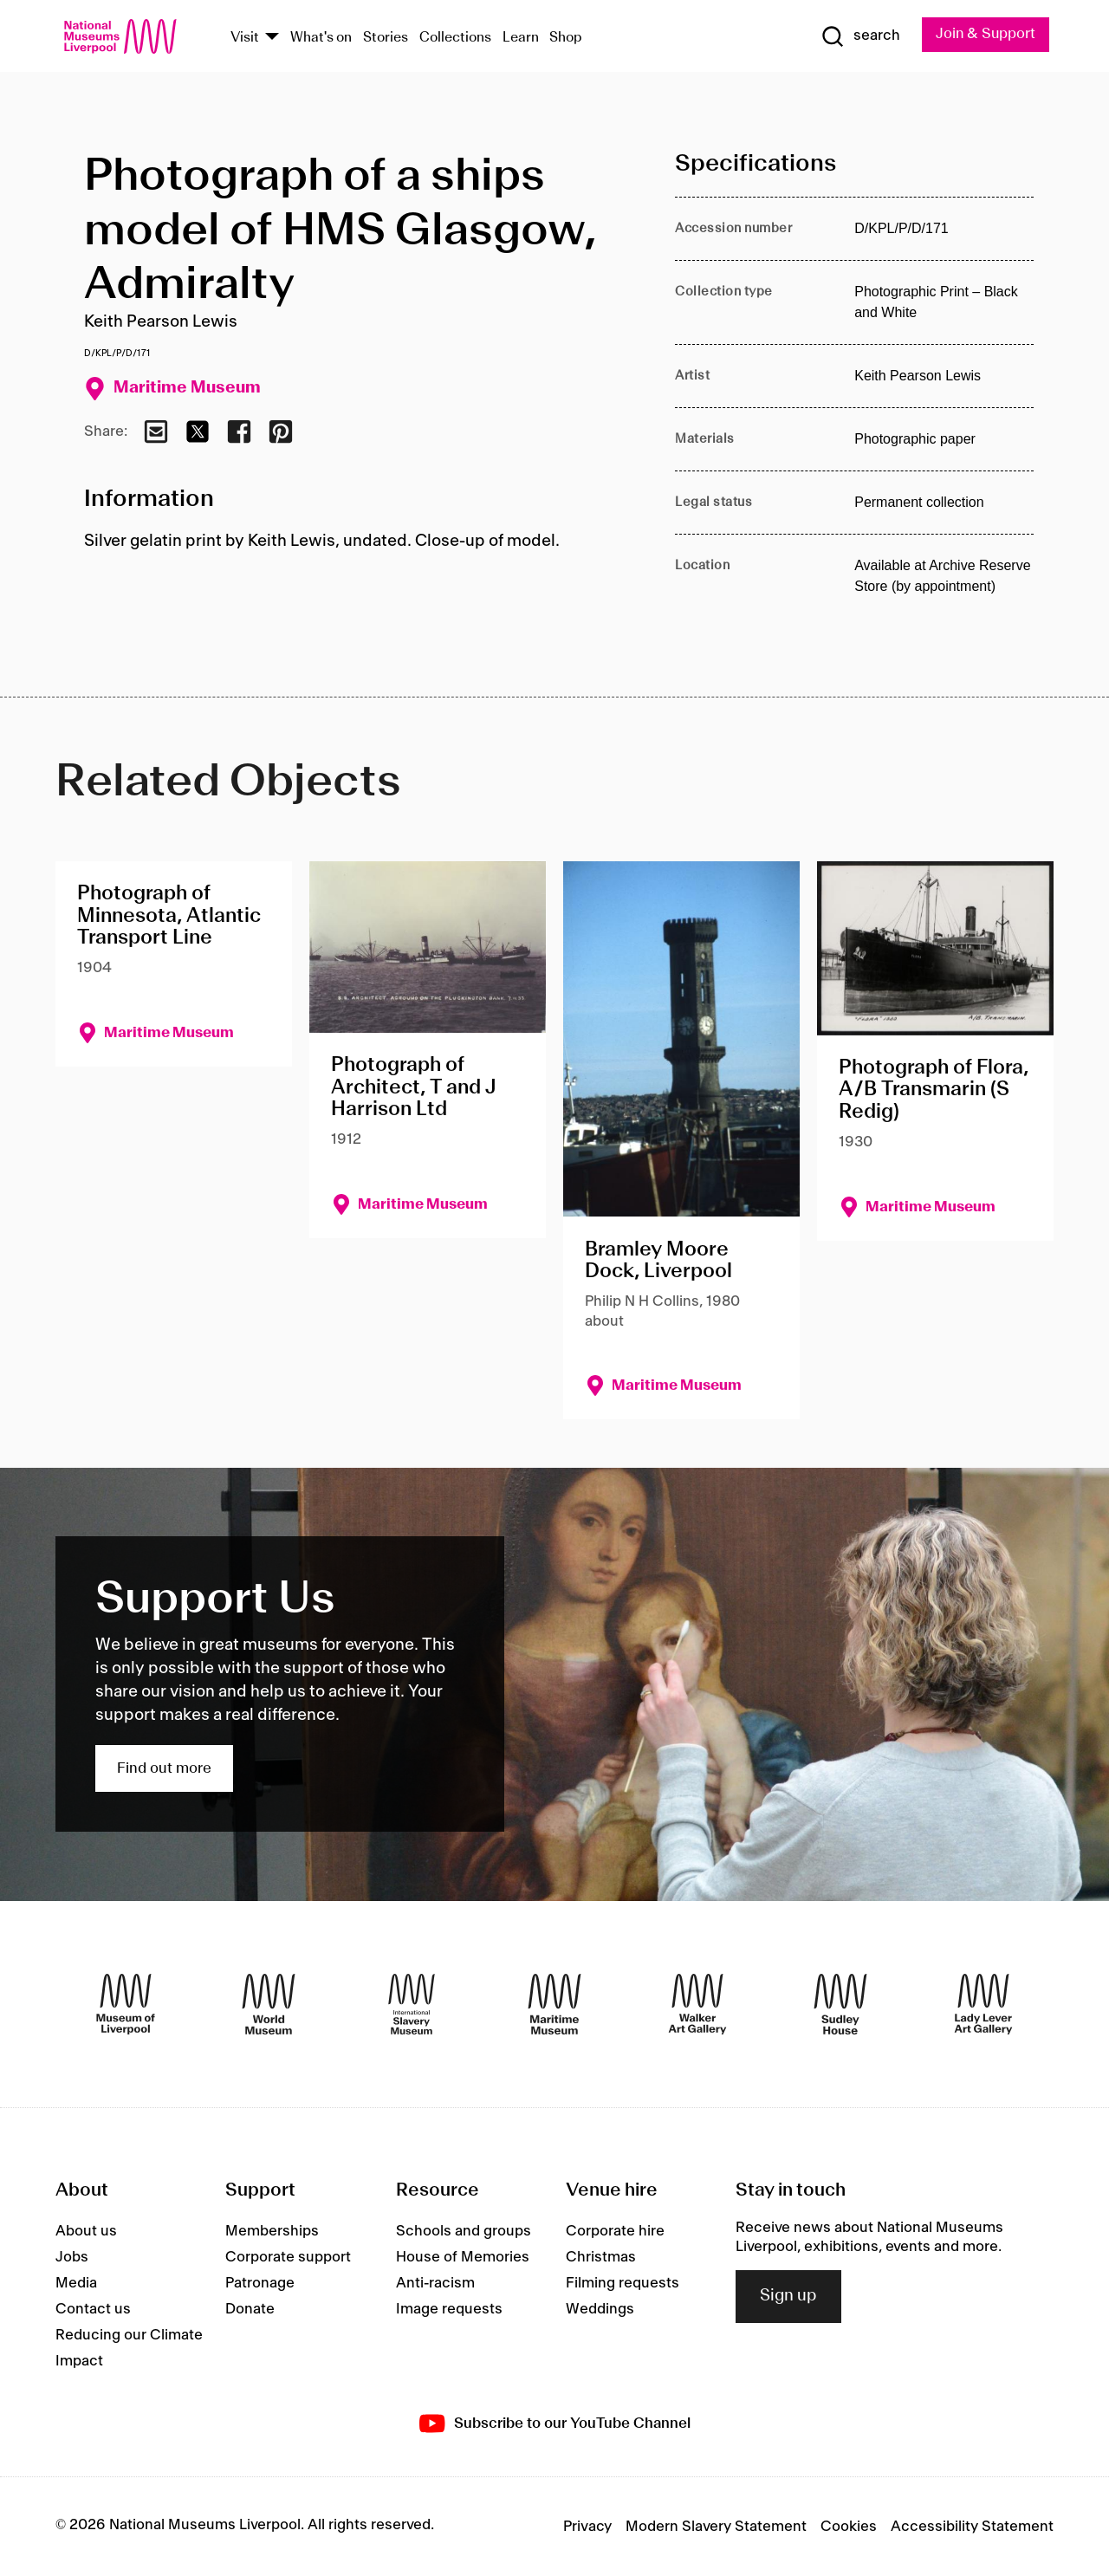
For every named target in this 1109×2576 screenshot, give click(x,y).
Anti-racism (435, 2283)
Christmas (601, 2257)
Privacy (587, 2526)
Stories (385, 37)
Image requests (449, 2309)
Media (76, 2283)
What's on (321, 37)
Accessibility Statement (972, 2526)
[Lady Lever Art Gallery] (983, 2004)
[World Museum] (268, 2004)
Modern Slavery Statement (716, 2526)
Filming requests (622, 2283)
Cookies (848, 2526)
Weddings (600, 2309)
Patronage (260, 2283)
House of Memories (462, 2257)
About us (86, 2231)
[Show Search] (858, 36)
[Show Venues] (272, 37)
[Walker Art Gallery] (697, 2004)
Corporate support (288, 2257)
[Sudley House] (840, 2004)
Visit (244, 37)
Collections (455, 37)
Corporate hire (615, 2231)
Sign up (788, 2297)
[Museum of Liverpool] (125, 2004)
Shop (565, 37)
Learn (521, 37)
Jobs (71, 2257)
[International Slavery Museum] (411, 2004)
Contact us (93, 2309)
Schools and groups (463, 2231)
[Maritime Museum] (554, 2004)
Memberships (272, 2231)
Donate (250, 2309)
